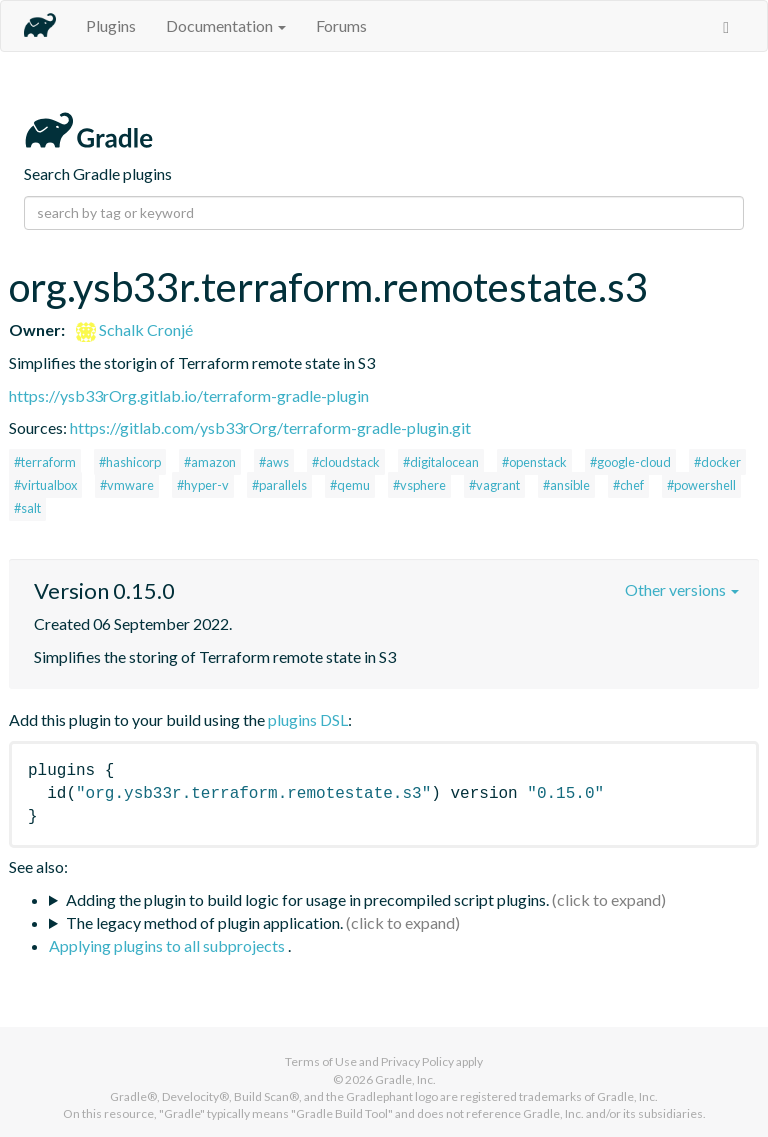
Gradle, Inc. (405, 1079)
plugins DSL (308, 719)
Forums (341, 25)
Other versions (682, 589)
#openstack (534, 462)
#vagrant (494, 485)
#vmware (127, 485)
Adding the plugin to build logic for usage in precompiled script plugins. (307, 899)
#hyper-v (203, 485)
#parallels (279, 485)
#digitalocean (441, 462)
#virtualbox (45, 485)
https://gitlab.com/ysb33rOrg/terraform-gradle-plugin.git (270, 427)
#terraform (45, 462)
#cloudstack (346, 462)
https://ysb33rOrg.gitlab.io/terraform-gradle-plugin (189, 395)
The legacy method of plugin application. (204, 922)
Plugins (111, 25)
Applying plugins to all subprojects (168, 945)
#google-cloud (630, 462)
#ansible (566, 485)
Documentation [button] (226, 25)
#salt (27, 508)
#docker (717, 462)
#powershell (701, 485)
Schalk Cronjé (134, 329)
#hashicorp (130, 462)
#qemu (350, 485)
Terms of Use (321, 1061)
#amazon (210, 462)
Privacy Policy (417, 1061)
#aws (274, 462)
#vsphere (419, 485)
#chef (628, 485)
